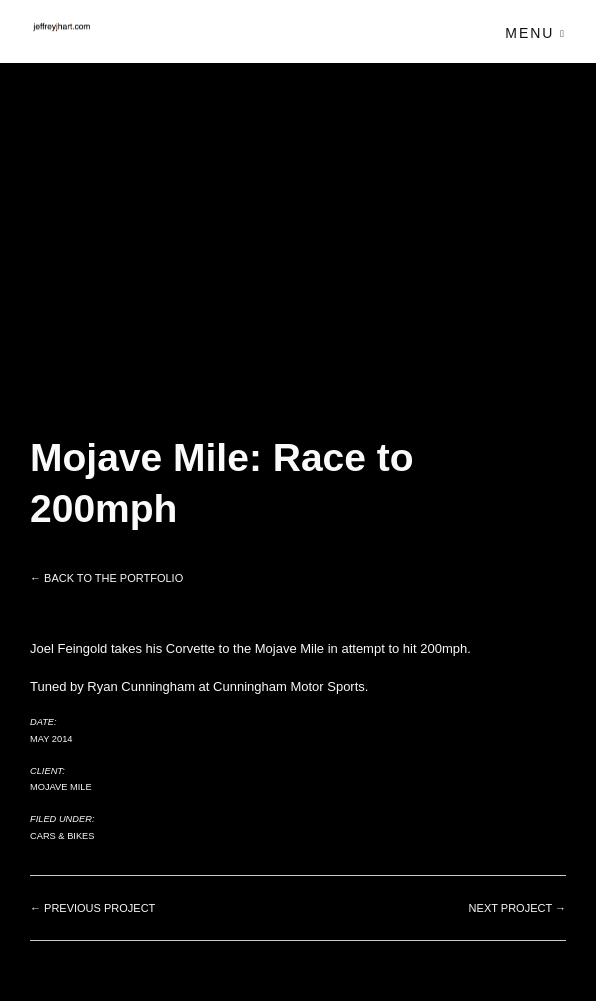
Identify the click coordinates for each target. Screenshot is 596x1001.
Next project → (517, 908)
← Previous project (92, 908)
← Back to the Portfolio (106, 578)
